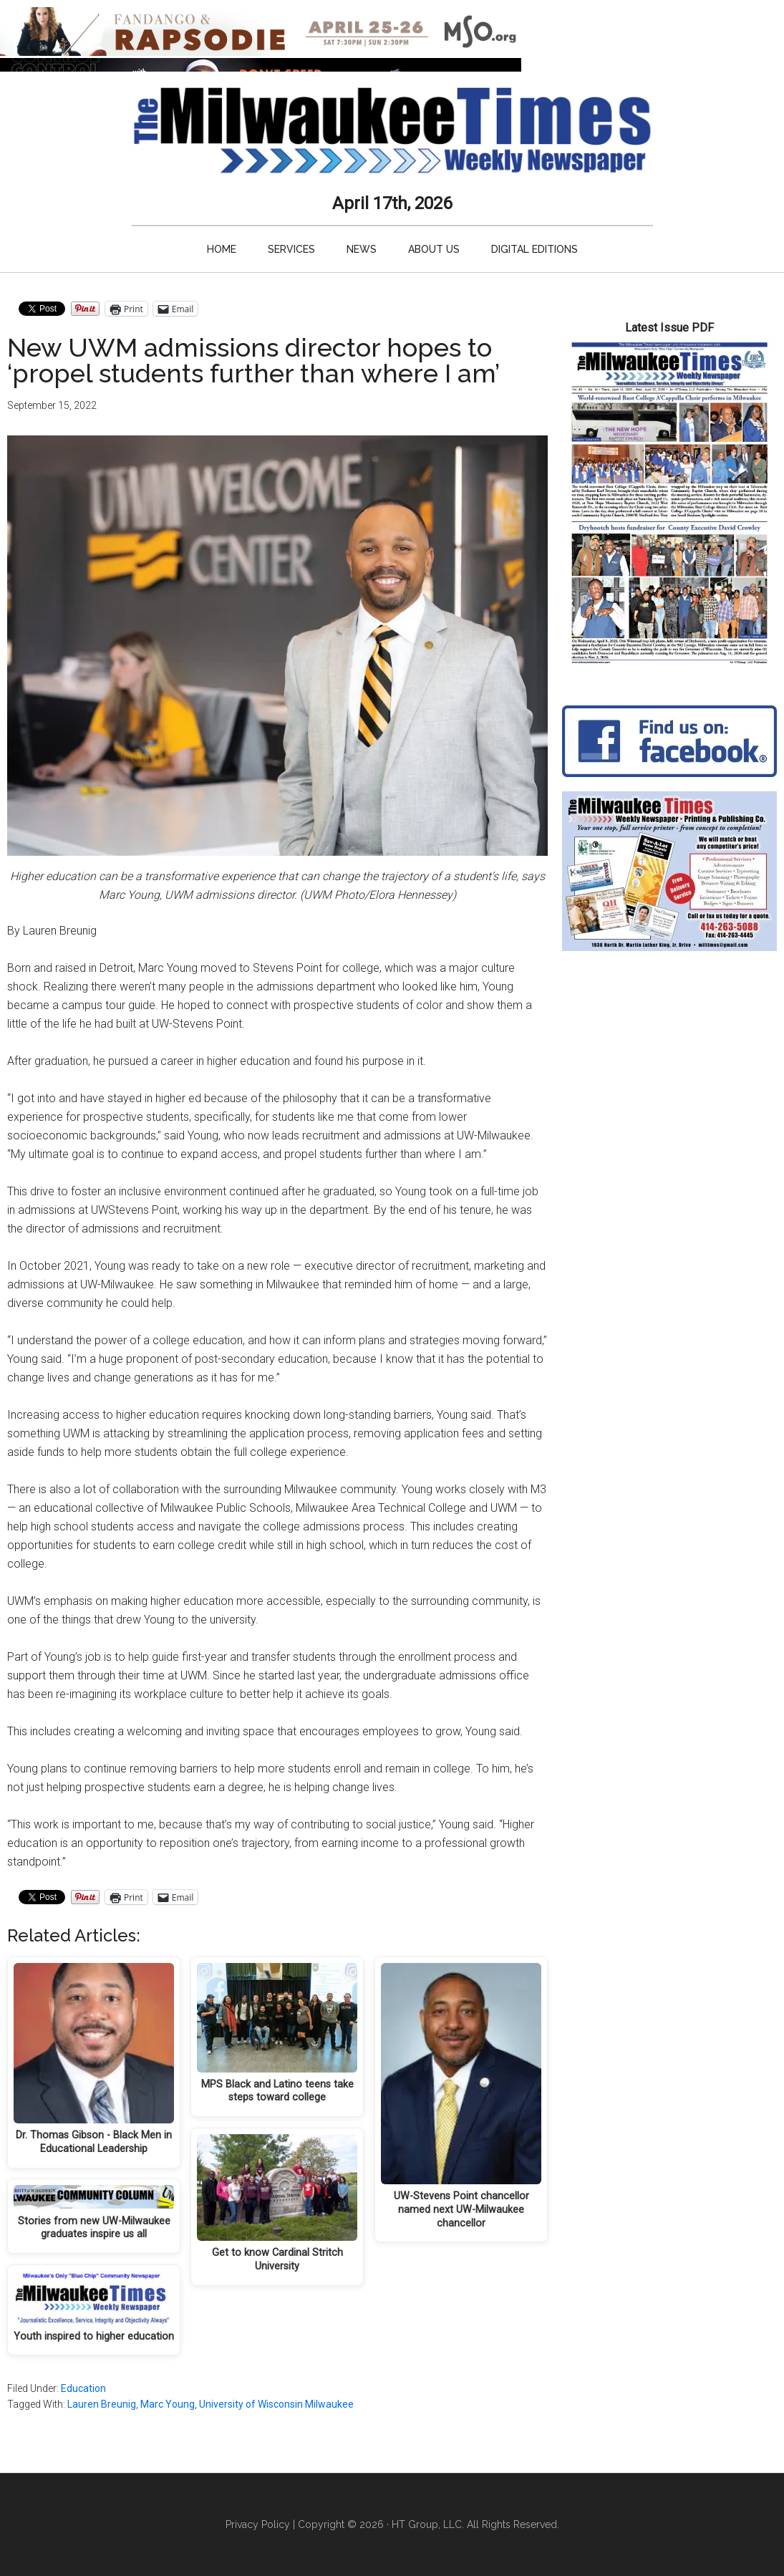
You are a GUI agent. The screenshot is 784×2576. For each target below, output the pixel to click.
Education (83, 2388)
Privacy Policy (258, 2524)
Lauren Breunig (101, 2404)
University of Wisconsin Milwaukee (276, 2404)
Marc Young (167, 2404)
